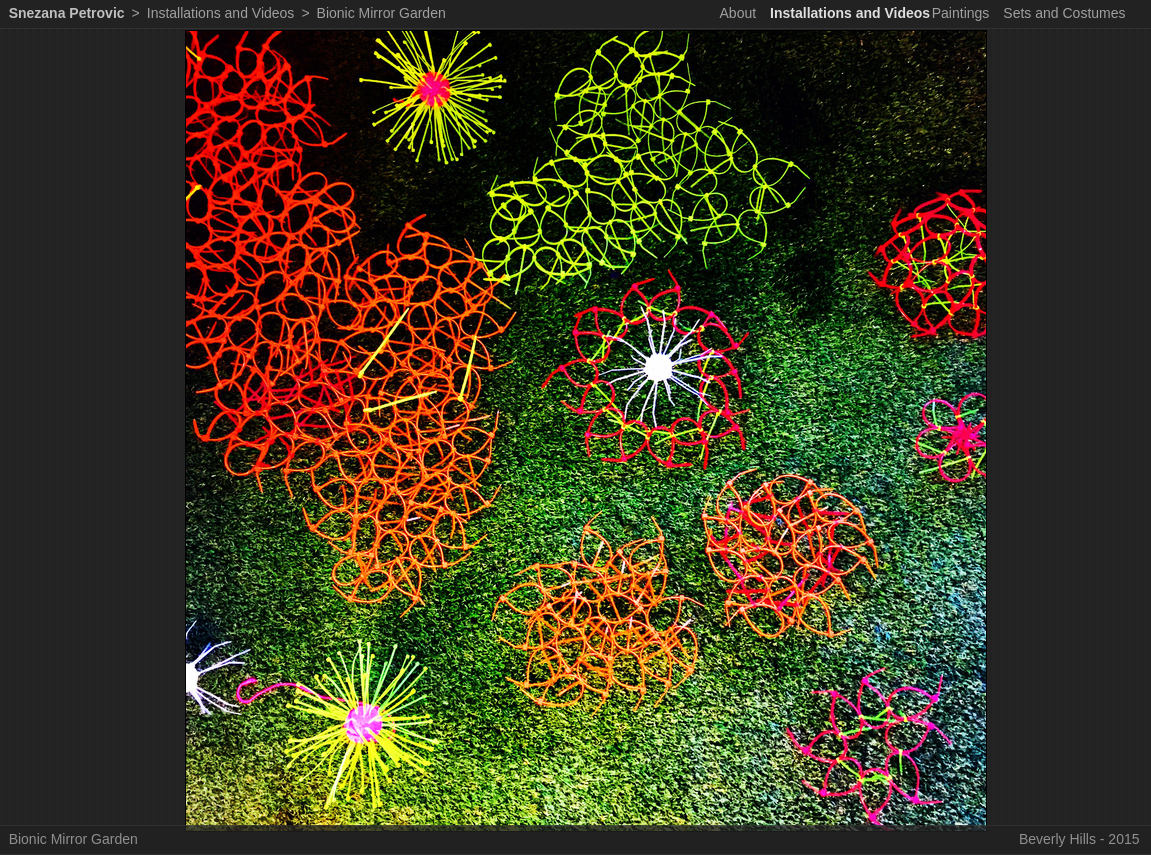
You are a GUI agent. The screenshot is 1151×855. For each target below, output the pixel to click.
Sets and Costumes (1064, 13)
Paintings (961, 13)
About (738, 13)
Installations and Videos (850, 13)
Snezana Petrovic (67, 13)
